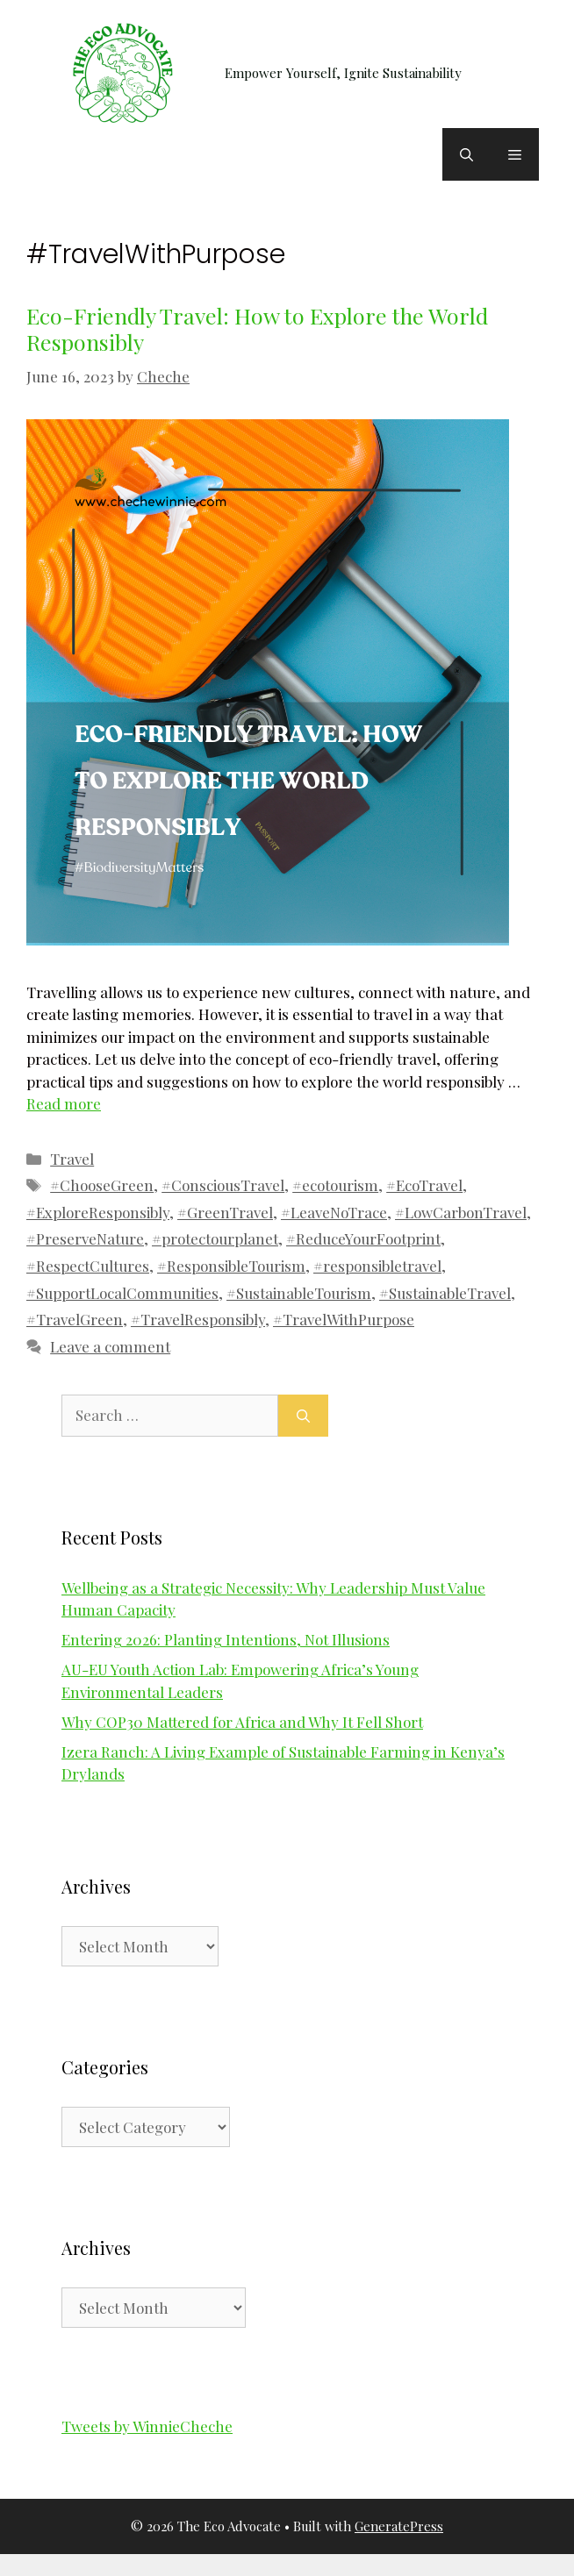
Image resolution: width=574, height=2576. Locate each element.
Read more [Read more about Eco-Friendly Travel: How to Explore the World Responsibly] (63, 1103)
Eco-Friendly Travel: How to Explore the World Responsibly (257, 328)
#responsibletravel (377, 1265)
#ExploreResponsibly (97, 1212)
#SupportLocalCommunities (122, 1292)
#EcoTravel (424, 1185)
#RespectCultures (87, 1265)
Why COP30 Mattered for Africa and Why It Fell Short (242, 1721)
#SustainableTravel (445, 1292)
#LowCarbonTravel (461, 1212)
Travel (72, 1158)
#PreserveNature (85, 1238)
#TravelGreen (74, 1319)
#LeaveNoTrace (334, 1212)
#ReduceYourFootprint (363, 1238)
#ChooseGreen (102, 1185)
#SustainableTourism (298, 1292)
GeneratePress (399, 2526)
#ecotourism (335, 1185)
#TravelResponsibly (198, 1319)
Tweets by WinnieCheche (147, 2426)
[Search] (303, 1416)
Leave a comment (110, 1346)
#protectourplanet (215, 1238)
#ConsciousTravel (222, 1185)
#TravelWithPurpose (343, 1319)
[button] (466, 154)
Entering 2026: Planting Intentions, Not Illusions (225, 1639)
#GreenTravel (225, 1212)
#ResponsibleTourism (231, 1265)
